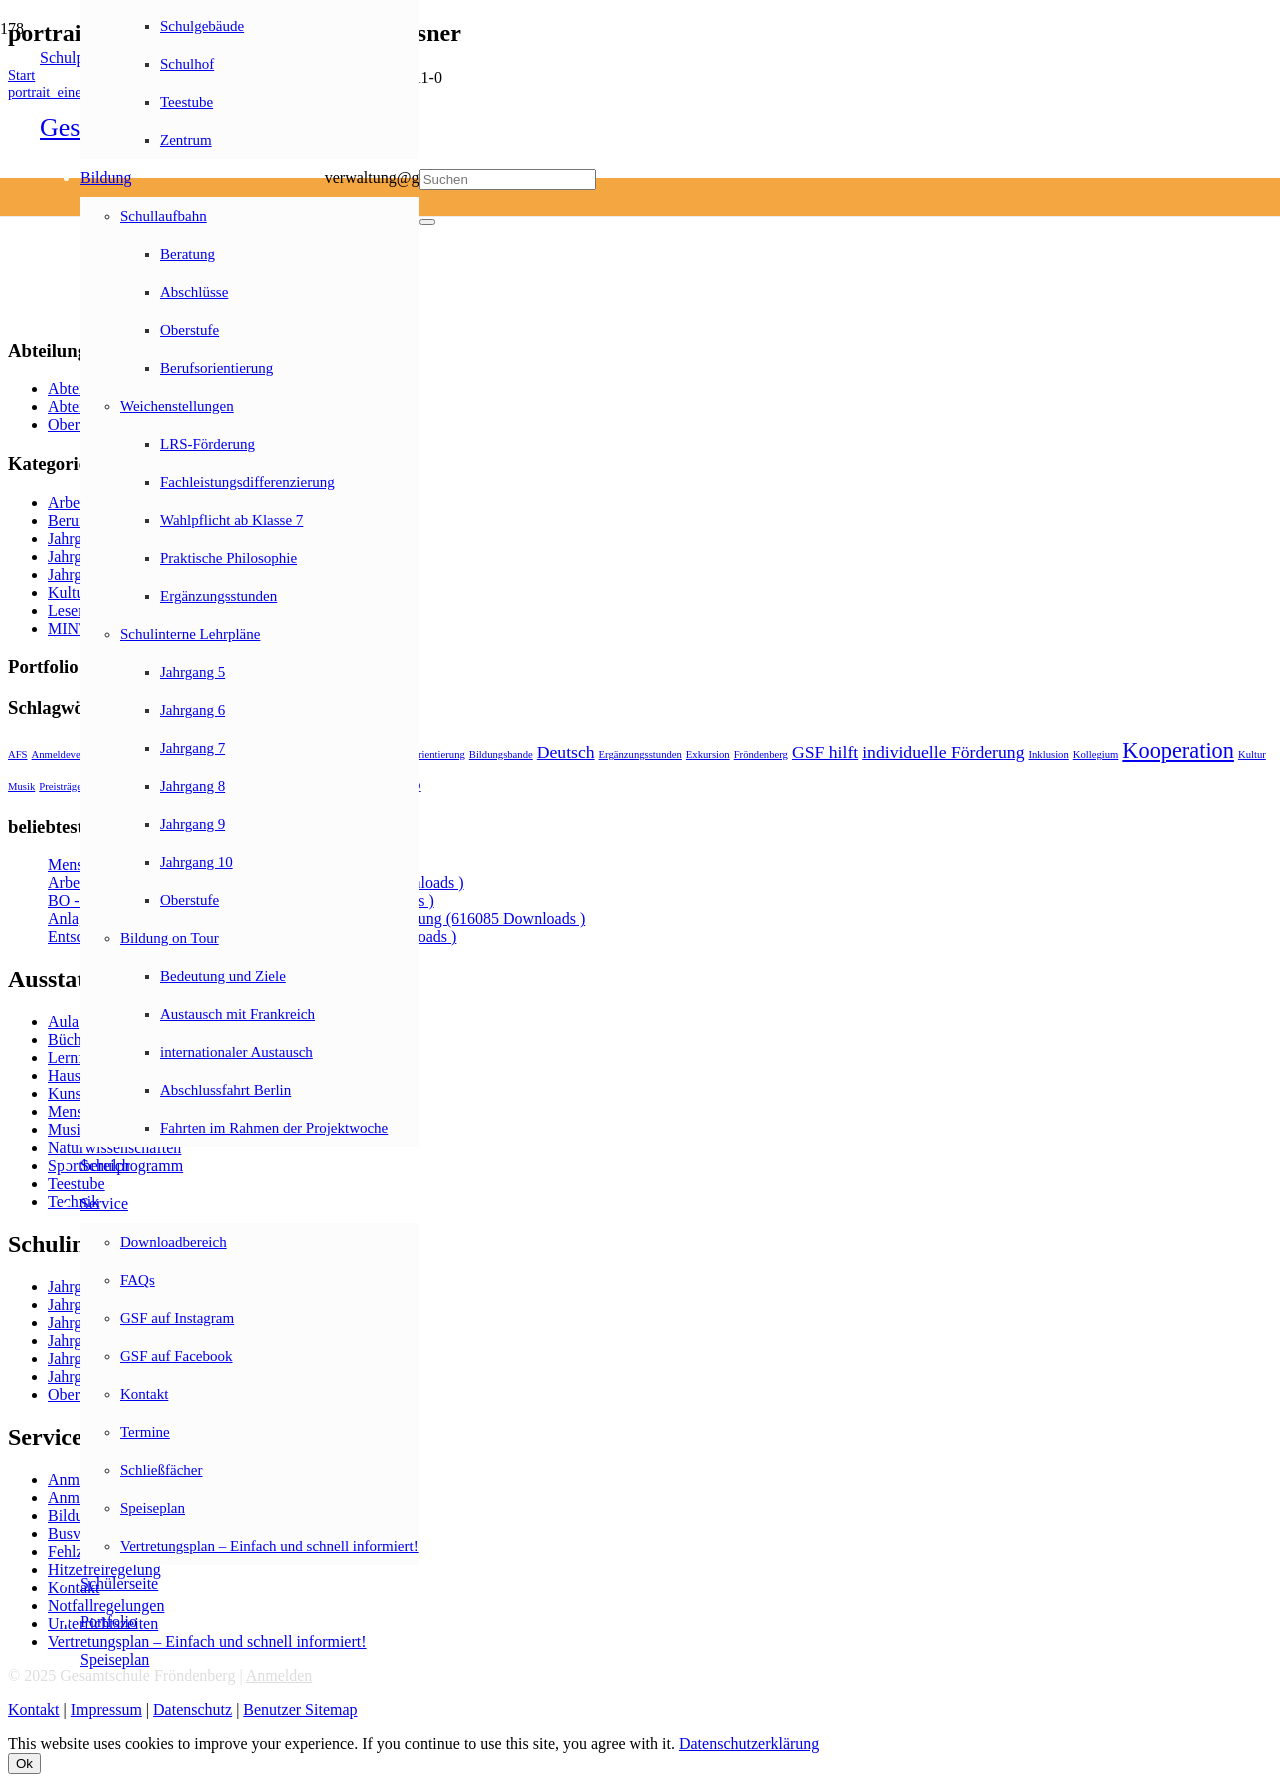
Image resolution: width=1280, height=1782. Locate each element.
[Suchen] (507, 179)
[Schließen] (427, 222)
